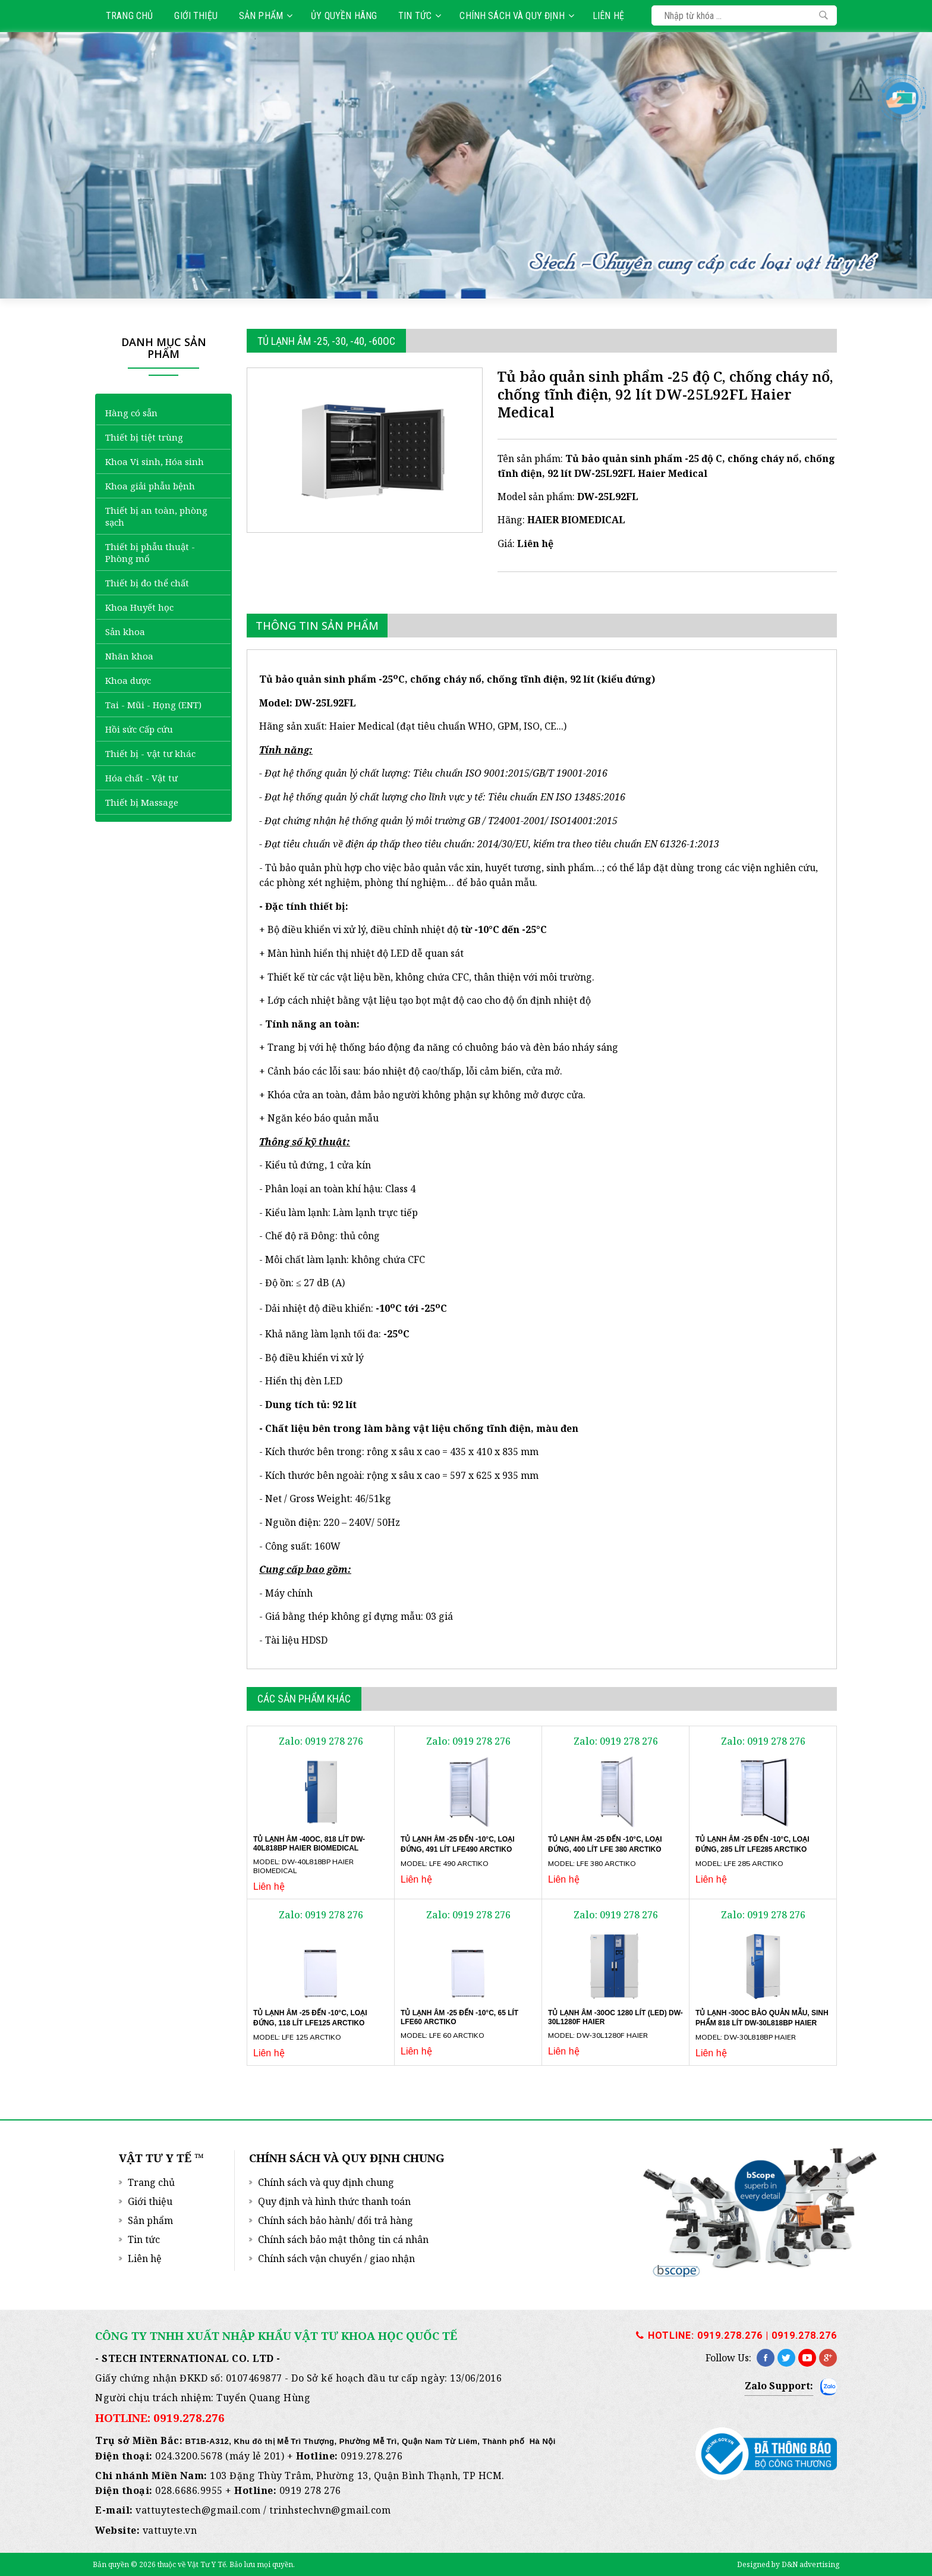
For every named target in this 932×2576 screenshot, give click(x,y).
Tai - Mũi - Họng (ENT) (153, 705)
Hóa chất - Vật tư (141, 778)
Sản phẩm (265, 15)
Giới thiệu (196, 15)
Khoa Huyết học (139, 607)
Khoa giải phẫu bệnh (150, 486)
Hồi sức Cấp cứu (139, 729)
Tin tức (419, 15)
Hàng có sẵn (131, 413)
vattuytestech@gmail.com (198, 2510)
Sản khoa (125, 631)
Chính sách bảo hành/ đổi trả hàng (335, 2220)
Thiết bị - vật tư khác (150, 753)
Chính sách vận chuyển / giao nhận (336, 2258)
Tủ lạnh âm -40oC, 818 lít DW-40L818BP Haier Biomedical (309, 1843)
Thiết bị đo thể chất (147, 583)
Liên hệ (608, 15)
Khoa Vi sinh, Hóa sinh (154, 461)
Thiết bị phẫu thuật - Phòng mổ (150, 552)
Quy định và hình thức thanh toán (334, 2201)
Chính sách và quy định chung (326, 2182)
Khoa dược (128, 680)
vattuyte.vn (170, 2530)
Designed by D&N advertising (788, 2564)
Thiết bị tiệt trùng (144, 437)
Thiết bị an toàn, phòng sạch (156, 516)
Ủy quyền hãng (344, 15)
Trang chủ (129, 15)
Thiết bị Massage (141, 802)
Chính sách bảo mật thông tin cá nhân (343, 2239)
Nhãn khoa (129, 656)
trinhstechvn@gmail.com (330, 2510)
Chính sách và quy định (516, 15)
